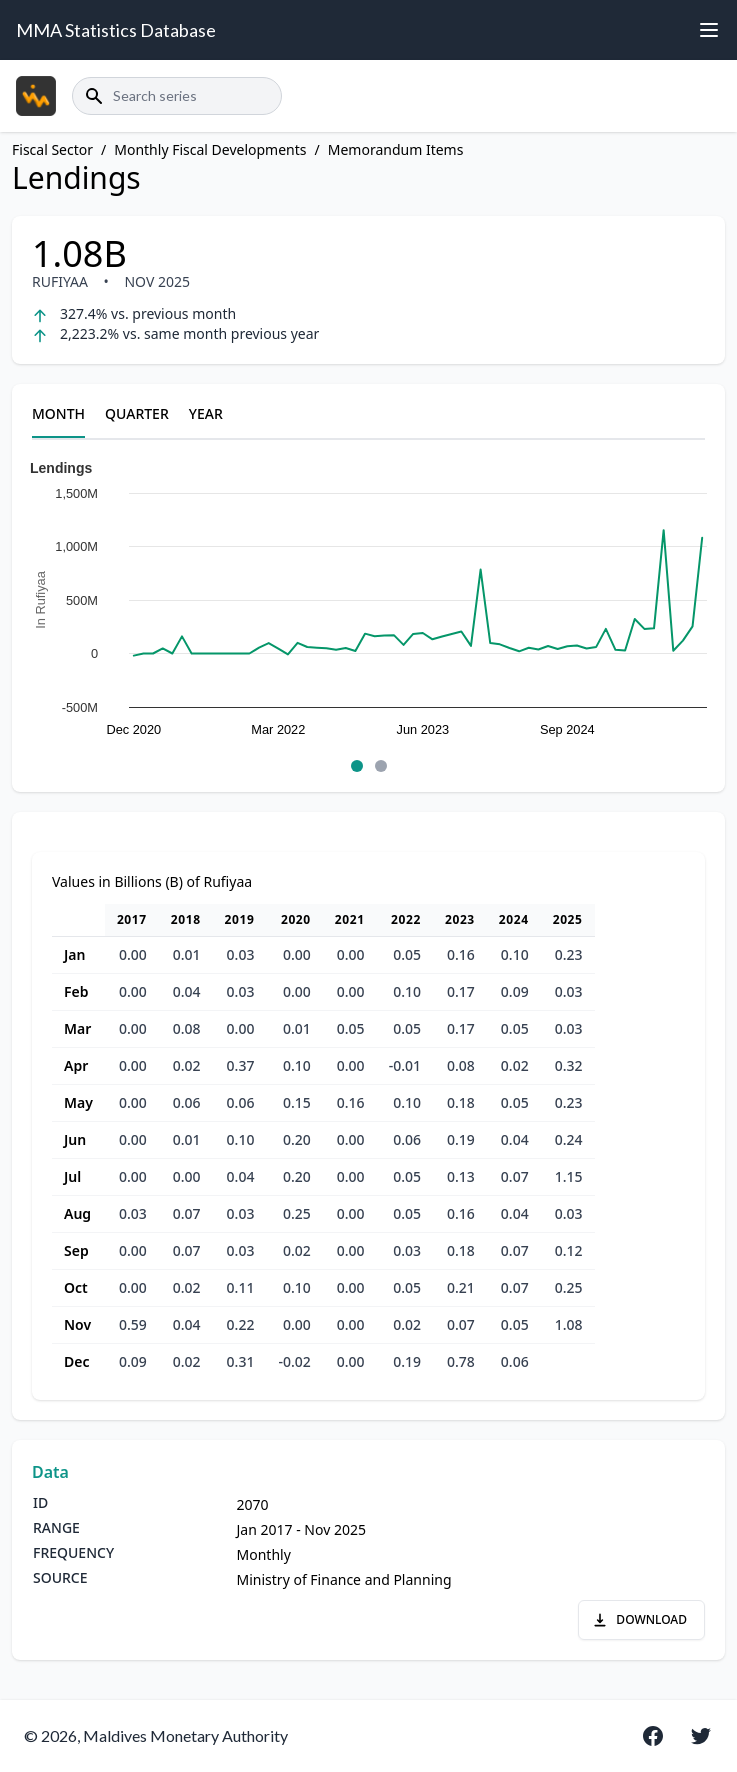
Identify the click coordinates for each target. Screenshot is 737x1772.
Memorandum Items (396, 149)
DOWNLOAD (639, 1619)
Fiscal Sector (52, 149)
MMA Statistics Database (116, 30)
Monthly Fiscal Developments (210, 149)
